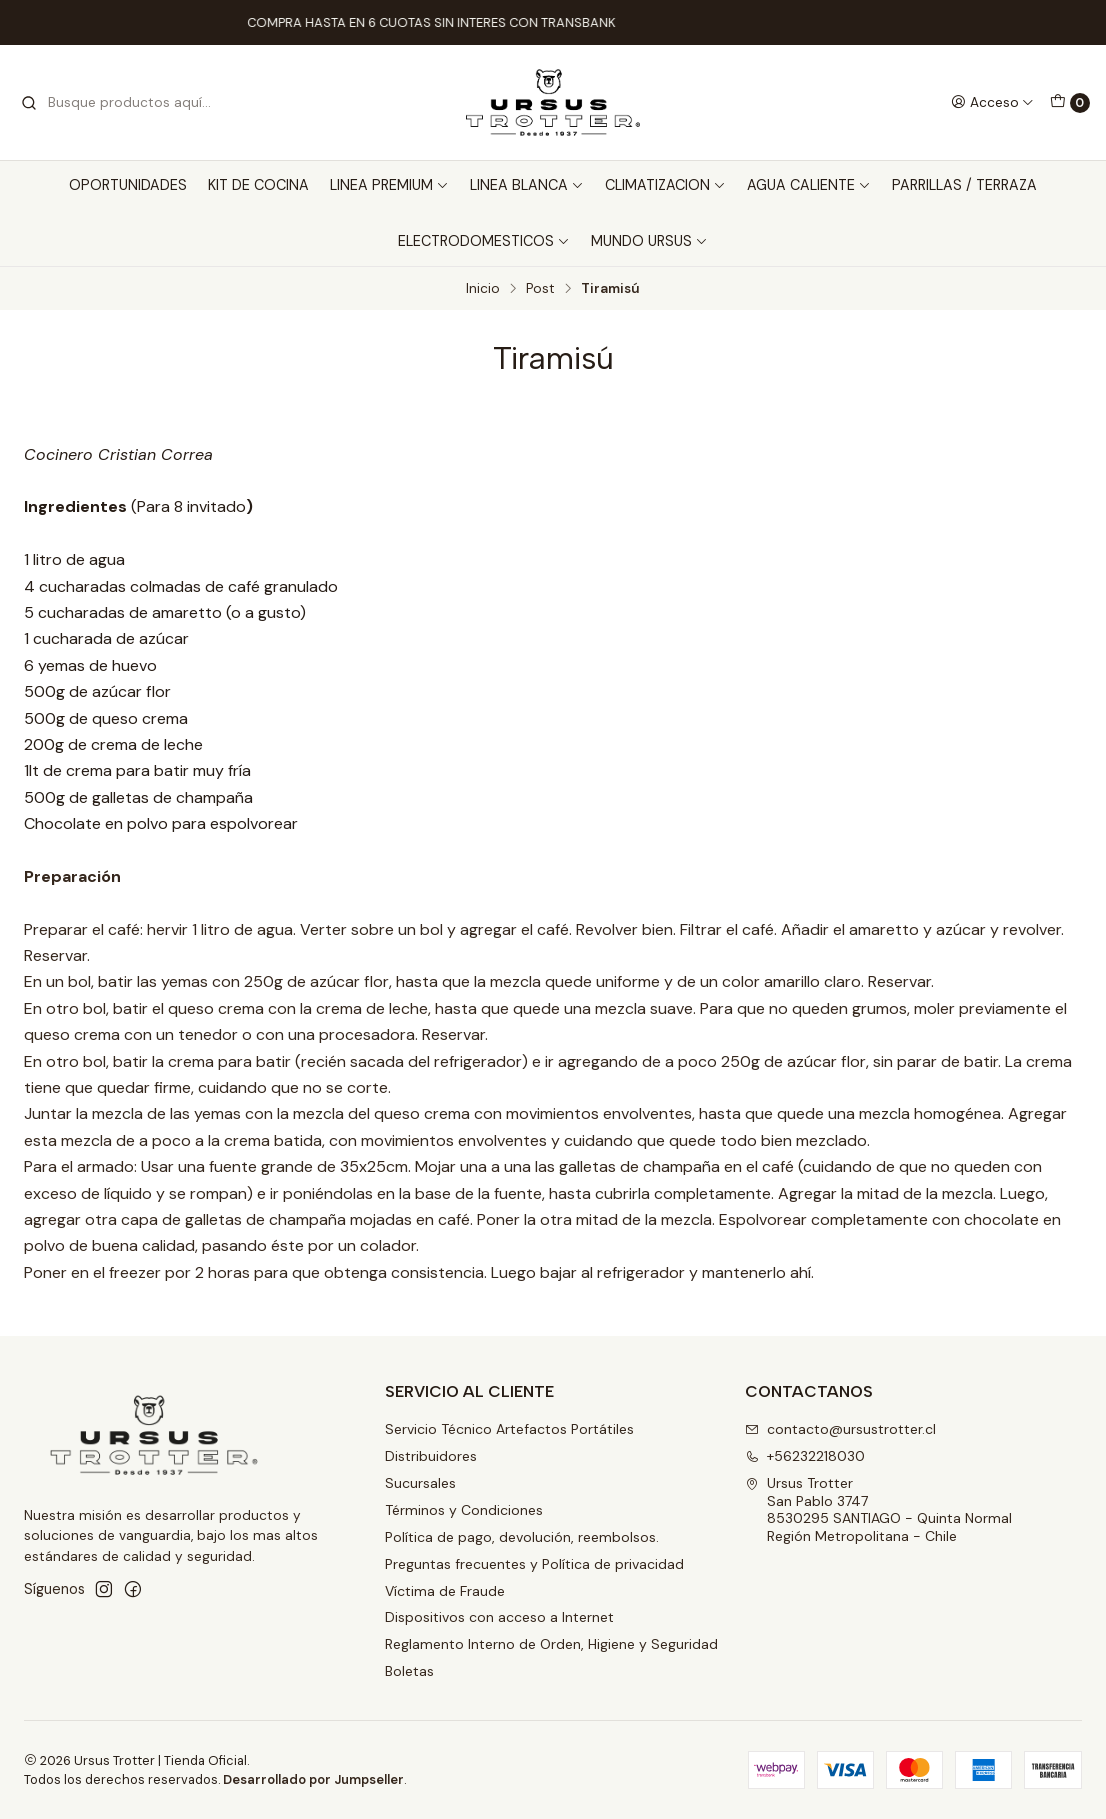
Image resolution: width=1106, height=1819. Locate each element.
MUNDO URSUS (649, 241)
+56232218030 (805, 1456)
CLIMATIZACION (665, 185)
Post (540, 289)
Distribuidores (431, 1456)
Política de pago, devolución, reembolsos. (522, 1537)
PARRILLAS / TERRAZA (964, 185)
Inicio (483, 289)
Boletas (409, 1671)
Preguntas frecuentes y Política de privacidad (534, 1564)
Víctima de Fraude (445, 1591)
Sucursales (420, 1483)
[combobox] (122, 103)
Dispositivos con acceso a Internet (499, 1617)
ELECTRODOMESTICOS (484, 241)
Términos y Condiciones (464, 1510)
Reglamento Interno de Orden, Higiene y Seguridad (551, 1644)
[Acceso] (992, 102)
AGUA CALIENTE (809, 185)
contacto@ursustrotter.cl (840, 1429)
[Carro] (1070, 103)
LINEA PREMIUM (389, 185)
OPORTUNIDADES (128, 185)
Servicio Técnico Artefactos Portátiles (509, 1429)
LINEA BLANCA (527, 185)
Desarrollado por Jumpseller (313, 1779)
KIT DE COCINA (258, 185)
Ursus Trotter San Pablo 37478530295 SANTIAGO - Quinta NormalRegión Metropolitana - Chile (878, 1509)
